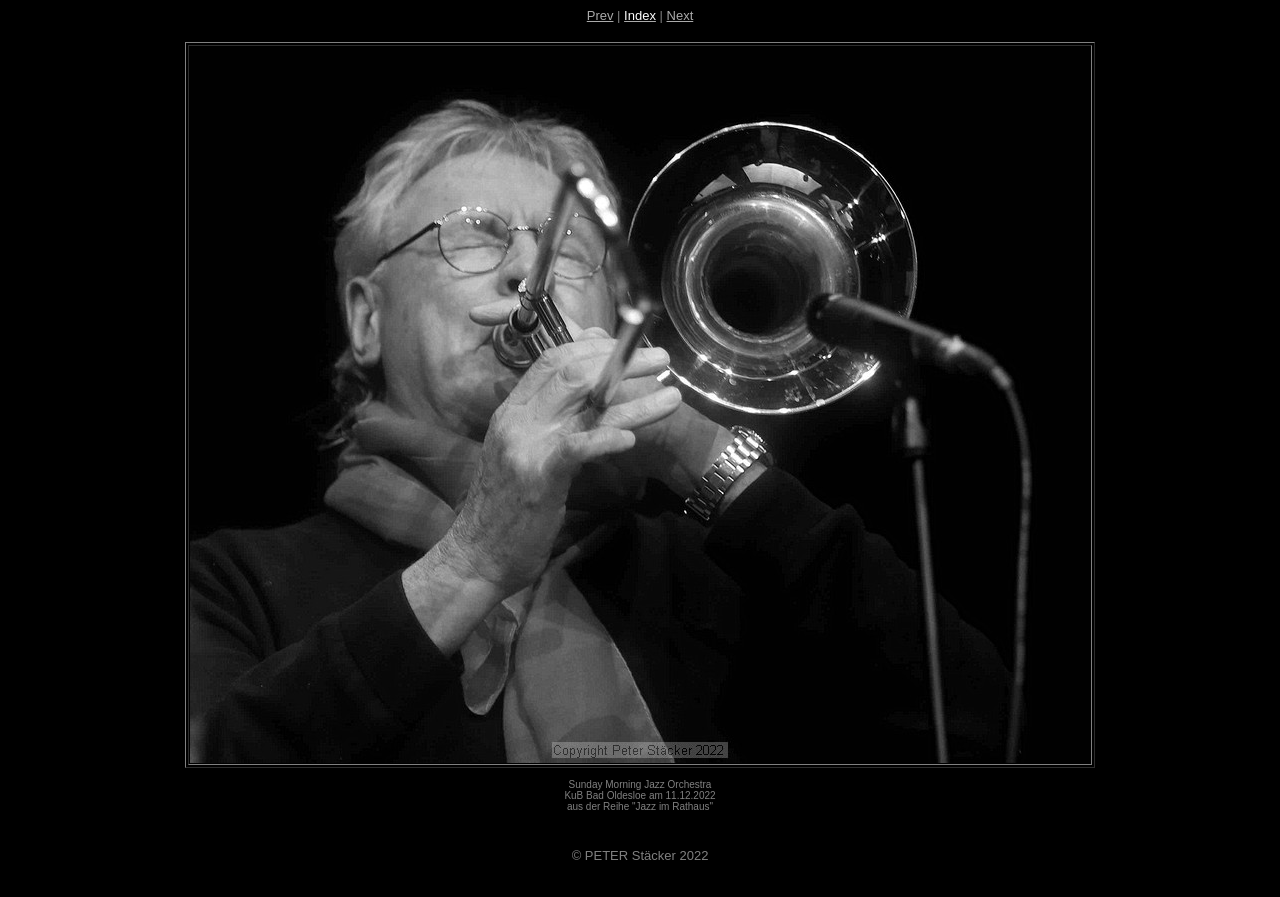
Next (680, 15)
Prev (600, 15)
